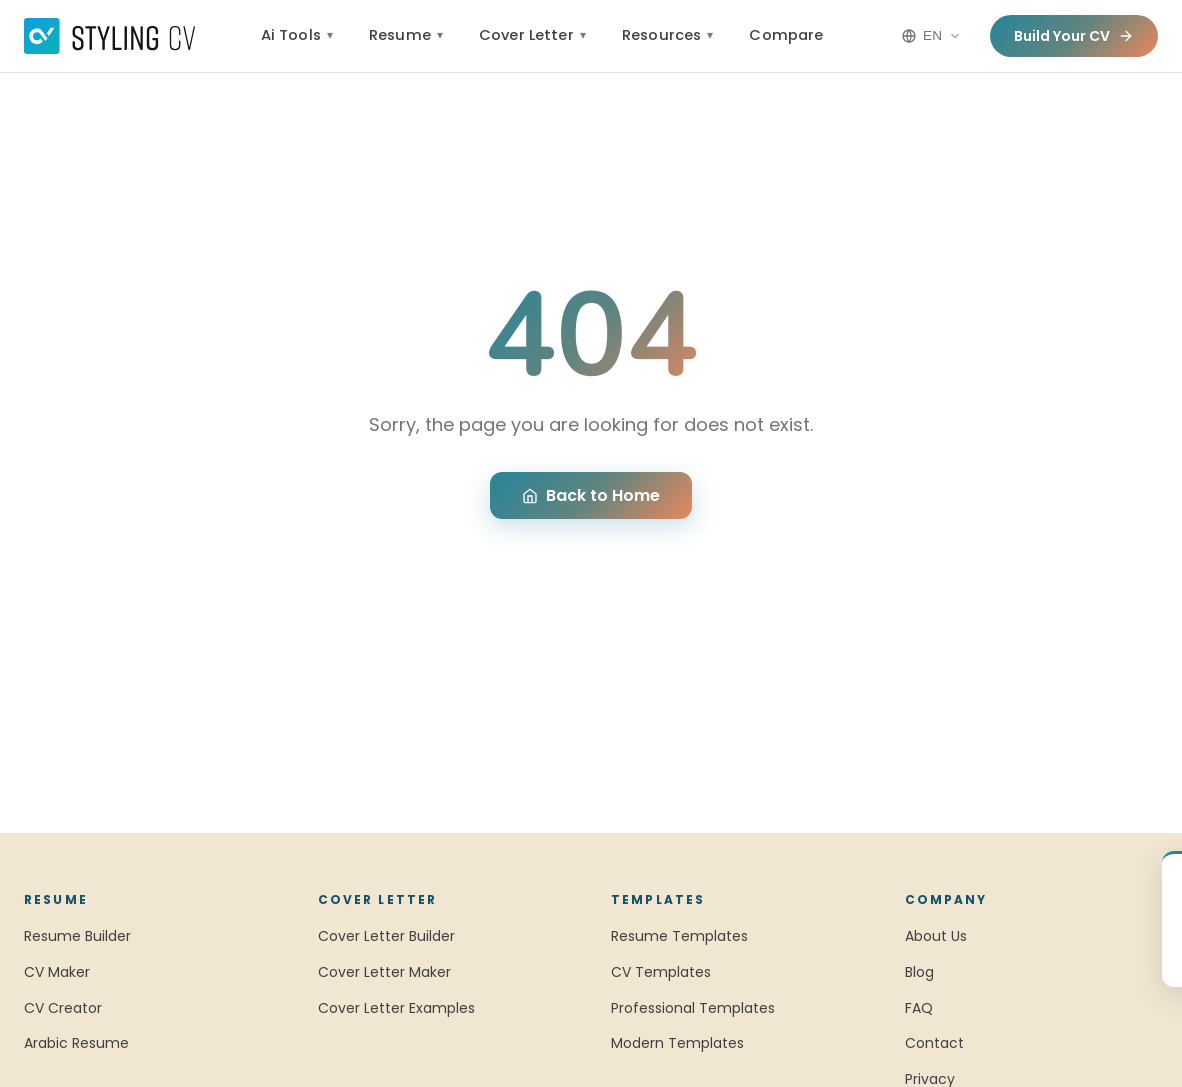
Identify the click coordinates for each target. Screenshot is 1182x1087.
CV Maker (57, 972)
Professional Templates (693, 1007)
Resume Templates (679, 936)
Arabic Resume (76, 1043)
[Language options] (931, 36)
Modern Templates (677, 1043)
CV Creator (63, 1007)
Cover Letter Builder (386, 936)
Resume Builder (77, 936)
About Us (936, 936)
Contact (934, 1043)
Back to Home (591, 495)
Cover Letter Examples (396, 1007)
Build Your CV (1074, 36)
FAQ (919, 1007)
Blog (919, 972)
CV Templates (661, 972)
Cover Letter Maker (384, 972)
